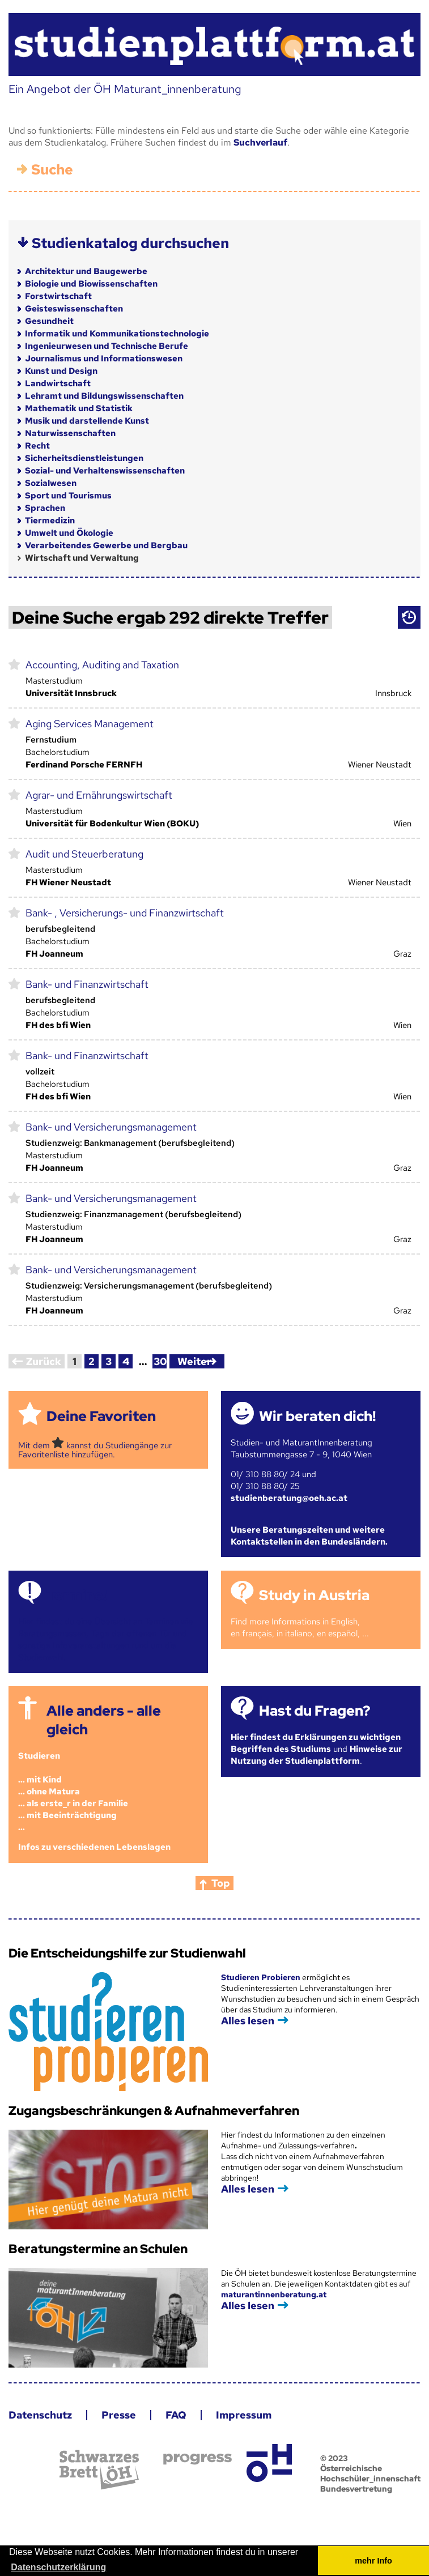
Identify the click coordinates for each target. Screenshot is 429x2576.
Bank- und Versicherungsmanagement (111, 1126)
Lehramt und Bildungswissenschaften (104, 396)
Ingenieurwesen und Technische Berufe (106, 346)
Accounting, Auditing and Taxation (102, 664)
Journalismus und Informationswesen (103, 358)
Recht (37, 445)
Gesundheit (49, 321)
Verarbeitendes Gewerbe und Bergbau (106, 545)
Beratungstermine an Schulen (98, 2249)
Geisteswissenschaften (74, 308)
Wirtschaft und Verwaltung (82, 558)
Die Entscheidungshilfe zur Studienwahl (127, 1953)
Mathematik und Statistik (79, 408)
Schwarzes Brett (99, 2470)
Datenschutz (40, 2414)
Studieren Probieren (261, 1977)
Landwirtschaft (58, 383)
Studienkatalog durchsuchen (130, 243)
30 (160, 1361)
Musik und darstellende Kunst (87, 421)
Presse (118, 2414)
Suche (52, 169)
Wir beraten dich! (317, 1416)
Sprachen (45, 508)
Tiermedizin (50, 520)
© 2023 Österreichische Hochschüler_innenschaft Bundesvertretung (370, 2473)
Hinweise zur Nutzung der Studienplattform (316, 1755)
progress (197, 2459)
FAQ (175, 2414)
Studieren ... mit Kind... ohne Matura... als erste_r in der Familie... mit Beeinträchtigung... (73, 1791)
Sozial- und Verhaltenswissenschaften (105, 470)
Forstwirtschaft (58, 296)
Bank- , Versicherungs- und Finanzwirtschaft (125, 912)
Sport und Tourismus (68, 495)
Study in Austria (314, 1595)
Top (220, 1883)
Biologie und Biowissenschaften (91, 283)
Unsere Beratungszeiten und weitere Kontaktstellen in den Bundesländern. (309, 1535)
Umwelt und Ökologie (69, 533)
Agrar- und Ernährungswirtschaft (99, 794)
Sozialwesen (51, 483)
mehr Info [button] (373, 2560)
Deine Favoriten (101, 1416)
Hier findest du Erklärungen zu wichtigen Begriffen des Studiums (316, 1743)
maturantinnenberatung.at (273, 2294)
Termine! (76, 1595)
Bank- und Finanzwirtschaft (87, 984)
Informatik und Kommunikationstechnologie (117, 333)
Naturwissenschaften (70, 433)
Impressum (243, 2414)
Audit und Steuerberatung (84, 853)
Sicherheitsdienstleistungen (84, 458)
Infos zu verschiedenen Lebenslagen (94, 1847)
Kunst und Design (61, 371)
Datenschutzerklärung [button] (58, 2567)
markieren (14, 663)
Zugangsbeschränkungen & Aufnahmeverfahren (154, 2110)
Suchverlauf (260, 142)
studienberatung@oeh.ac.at (289, 1498)
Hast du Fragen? (314, 1710)
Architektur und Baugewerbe (86, 271)
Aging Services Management (90, 723)
